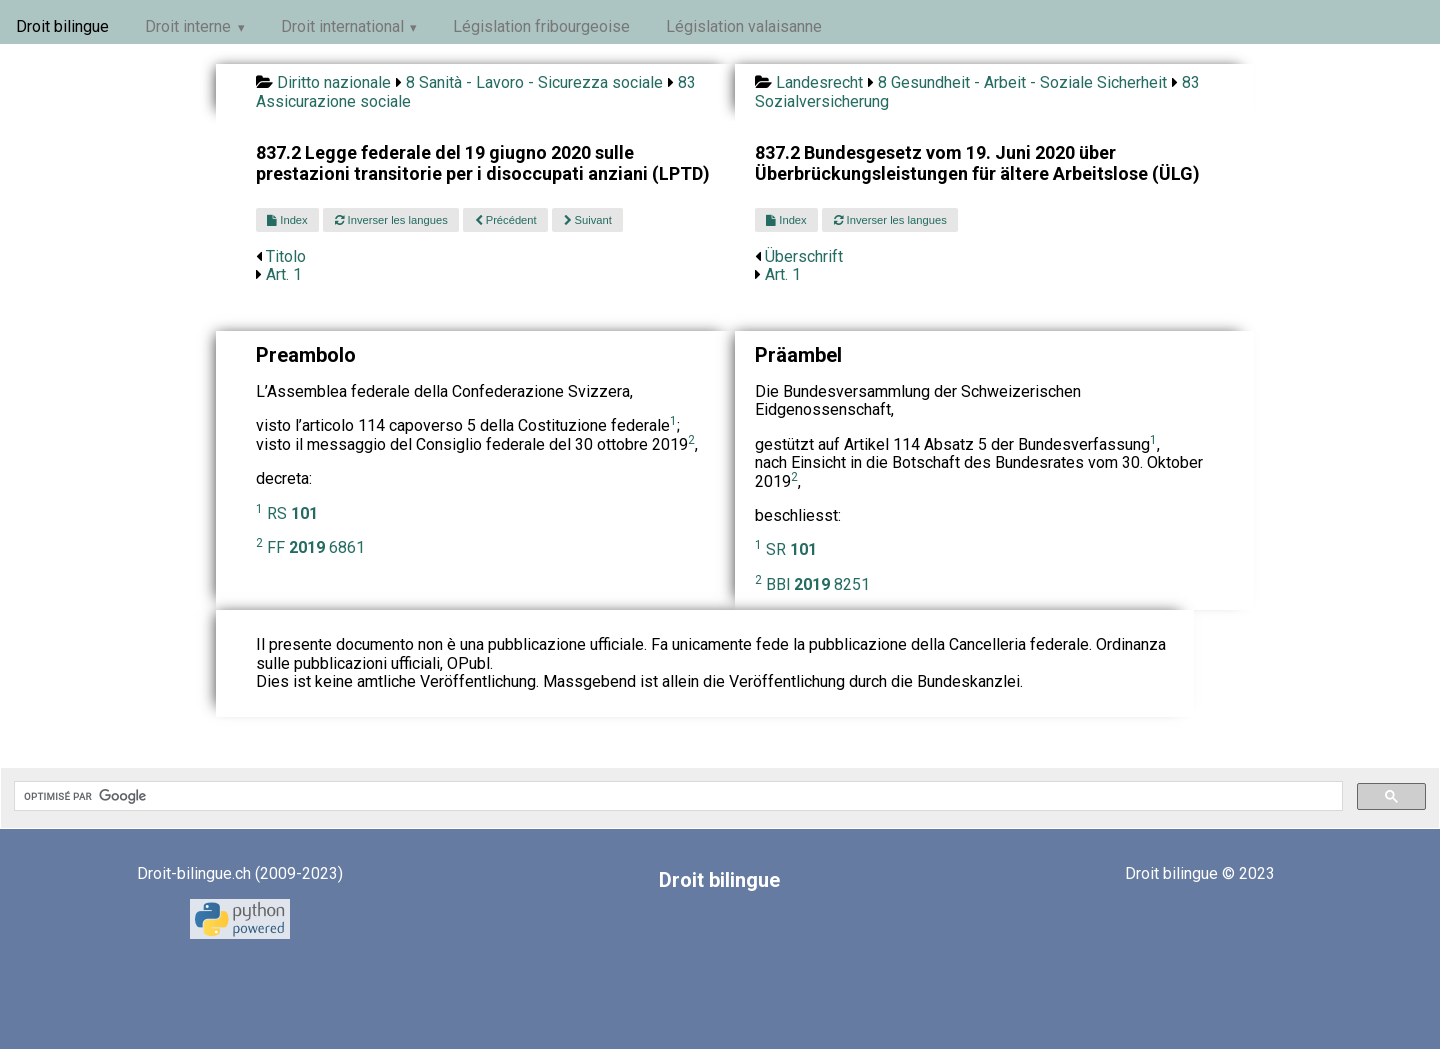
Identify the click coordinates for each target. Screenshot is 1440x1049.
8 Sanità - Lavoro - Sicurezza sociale (534, 82)
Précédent (506, 220)
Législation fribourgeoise (541, 26)
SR (791, 549)
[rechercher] (676, 796)
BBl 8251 (818, 584)
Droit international (342, 26)
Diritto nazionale (334, 82)
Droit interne (188, 26)
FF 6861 (316, 547)
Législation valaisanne (744, 26)
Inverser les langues (391, 220)
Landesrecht (819, 82)
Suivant (588, 220)
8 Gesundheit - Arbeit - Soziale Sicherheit (1022, 82)
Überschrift (804, 256)
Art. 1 (284, 274)
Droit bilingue (62, 26)
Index (287, 220)
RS (292, 513)
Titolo (286, 256)
